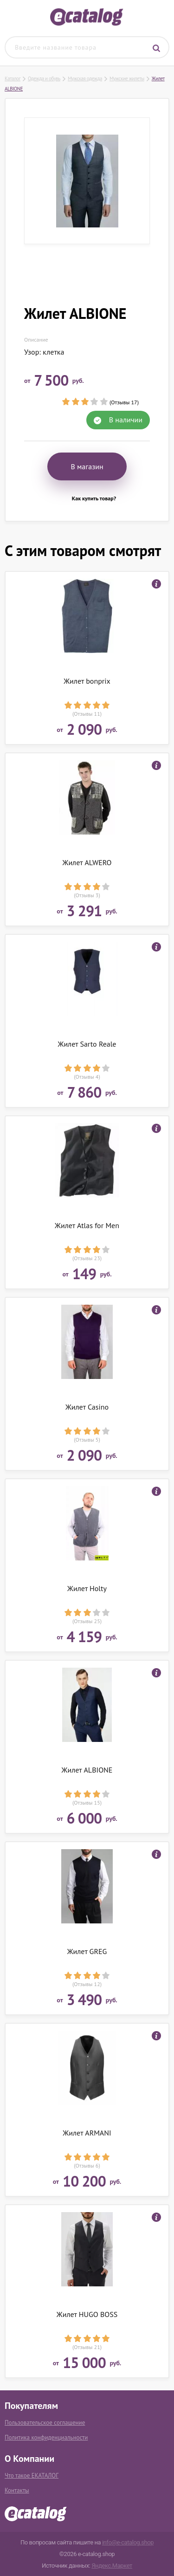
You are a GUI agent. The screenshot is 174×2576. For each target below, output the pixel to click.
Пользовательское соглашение (45, 2423)
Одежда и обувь (44, 78)
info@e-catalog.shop (128, 2542)
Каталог (12, 78)
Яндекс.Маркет (111, 2565)
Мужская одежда (85, 78)
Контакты (17, 2490)
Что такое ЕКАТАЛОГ (31, 2475)
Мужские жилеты (127, 78)
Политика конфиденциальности (46, 2437)
